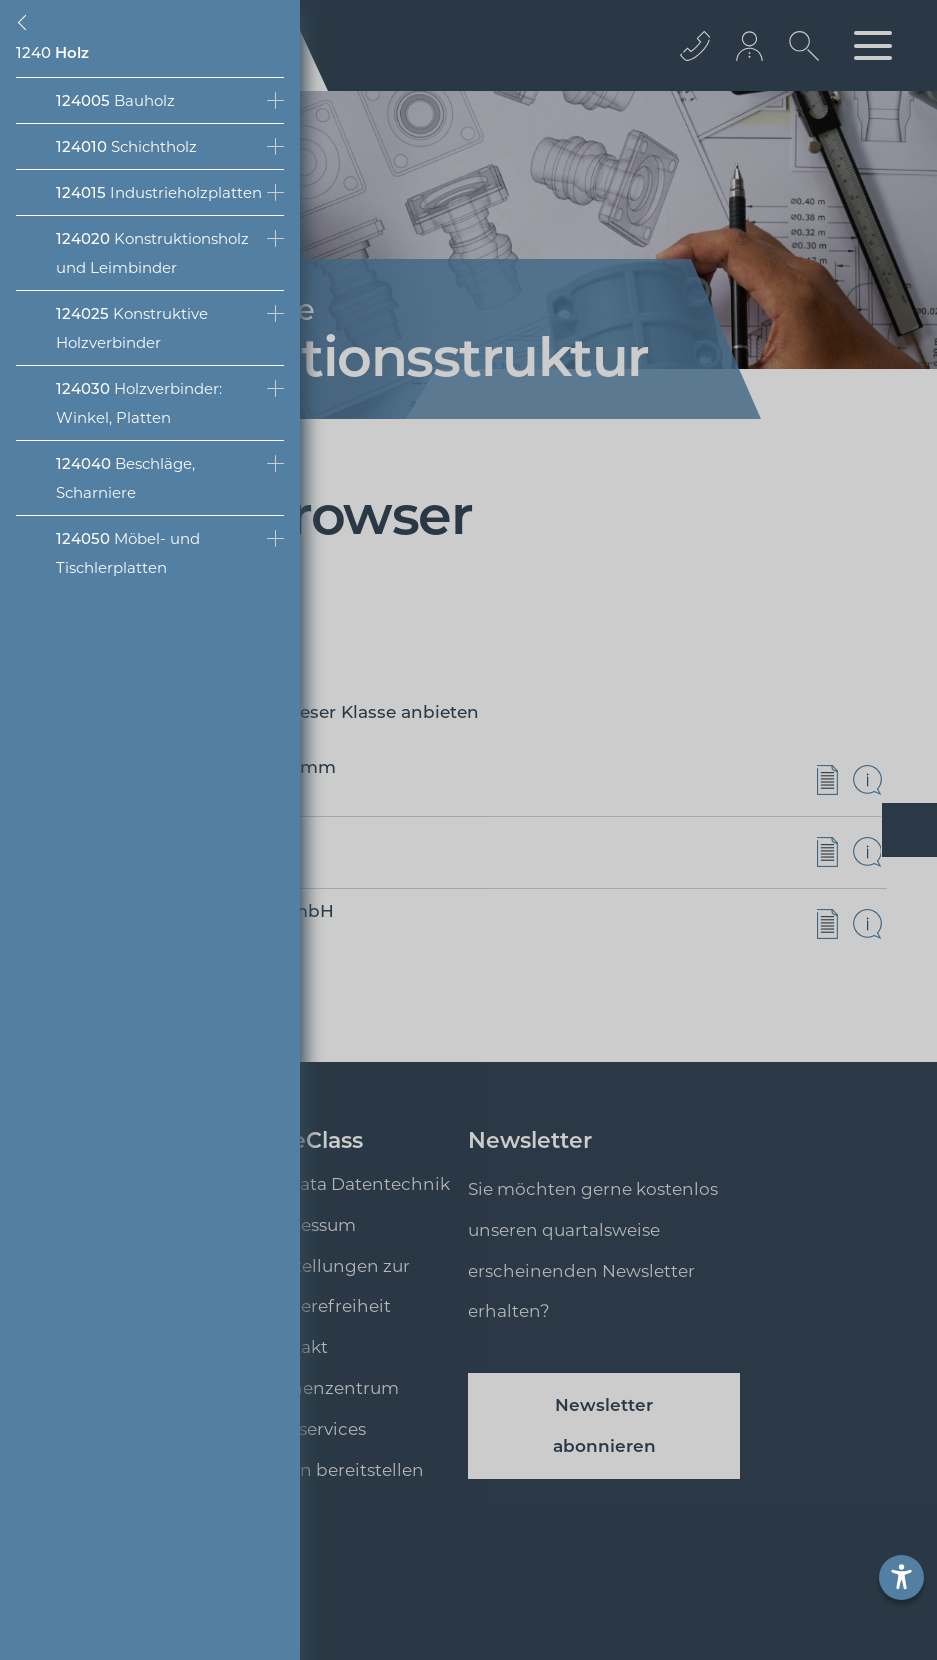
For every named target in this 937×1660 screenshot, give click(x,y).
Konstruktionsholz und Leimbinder (152, 253)
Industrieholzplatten (159, 192)
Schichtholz (126, 146)
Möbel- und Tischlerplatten (128, 553)
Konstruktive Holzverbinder (132, 328)
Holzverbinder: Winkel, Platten (139, 403)
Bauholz (115, 100)
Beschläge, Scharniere (125, 478)
